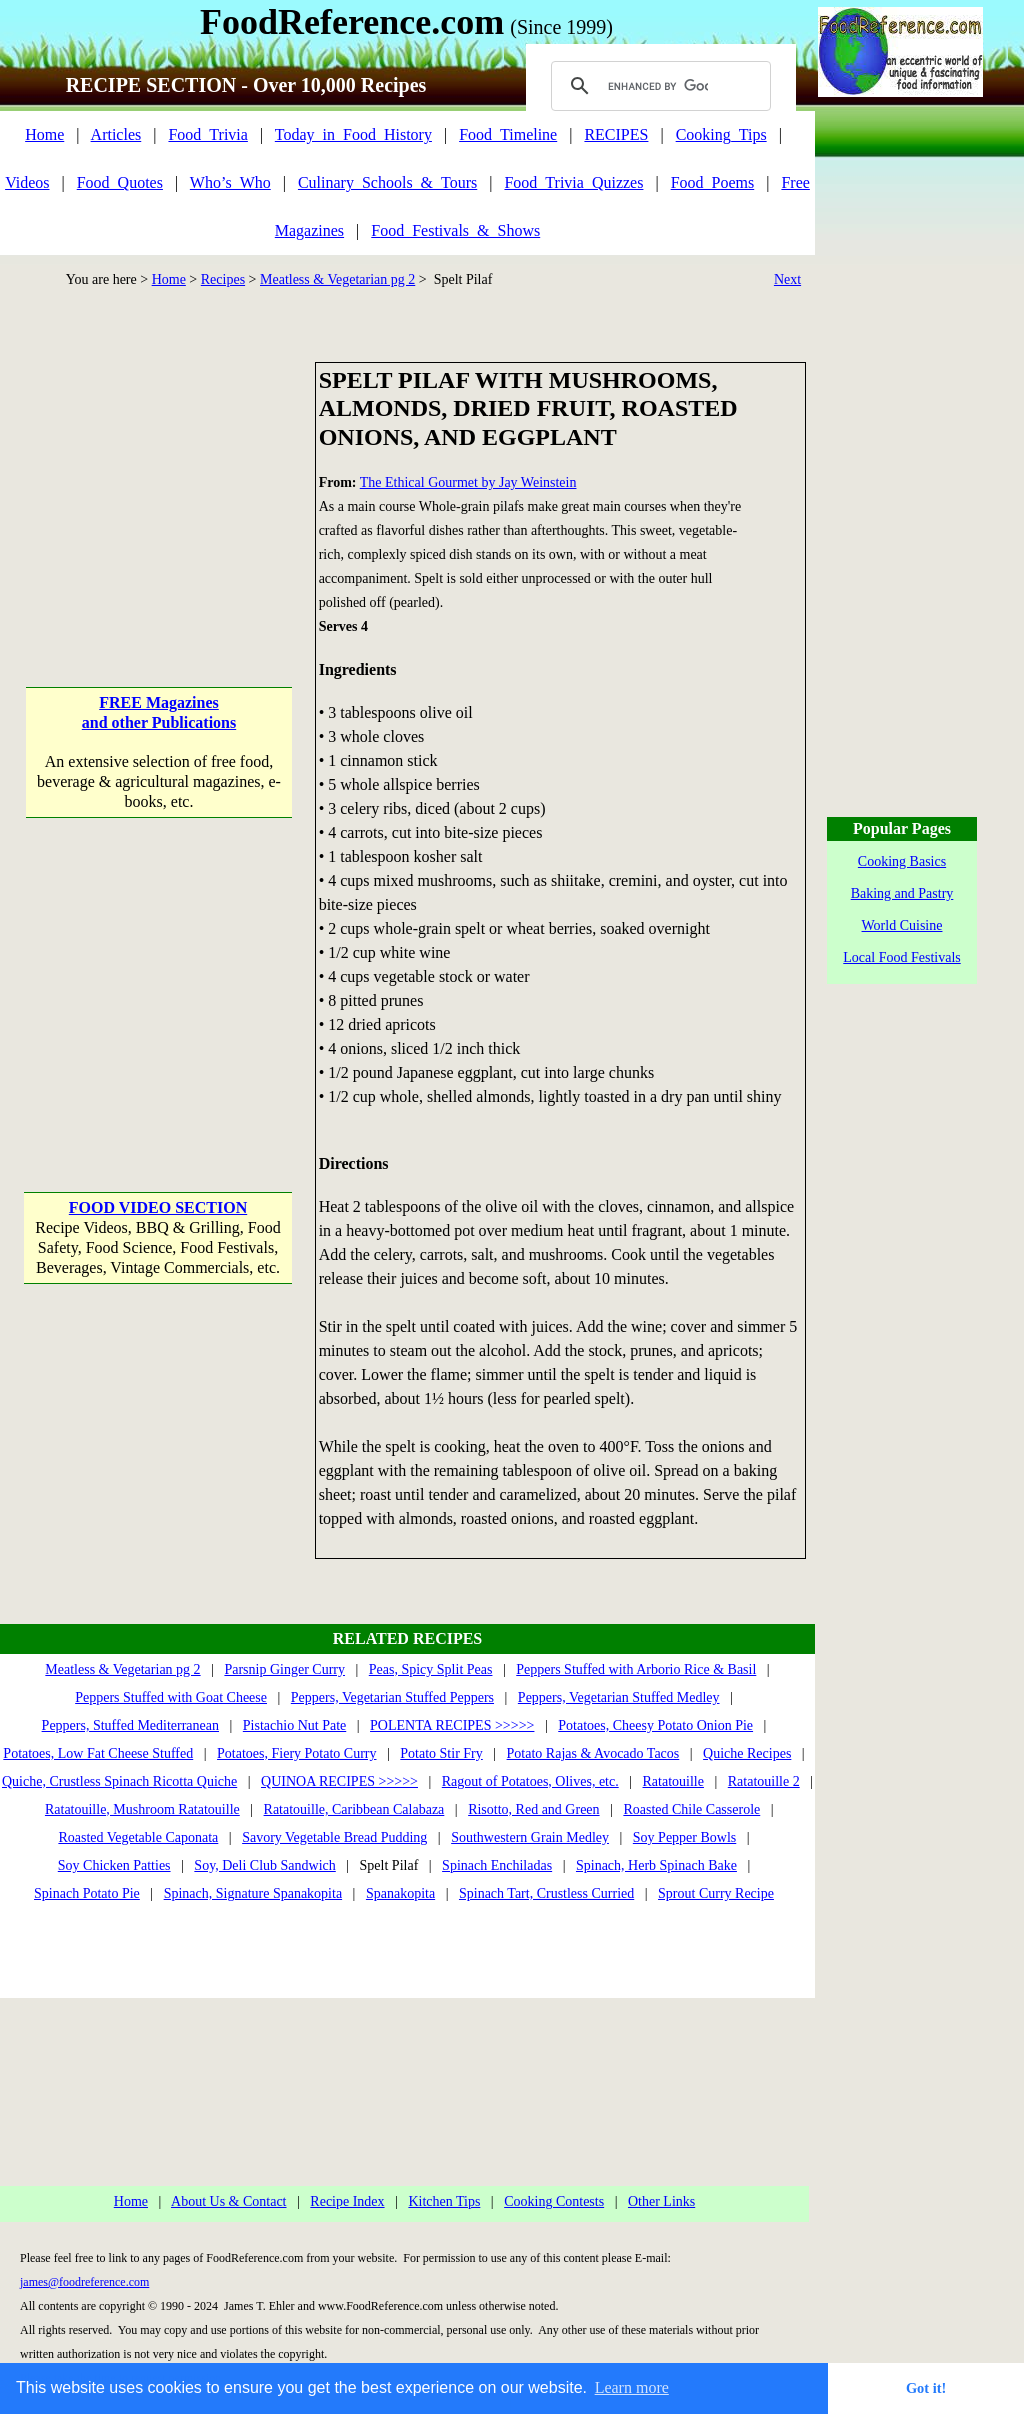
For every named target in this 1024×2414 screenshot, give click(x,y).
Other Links (661, 2201)
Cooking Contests (554, 2201)
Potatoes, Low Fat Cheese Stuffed (98, 1753)
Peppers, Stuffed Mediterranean (130, 1725)
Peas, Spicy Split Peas (431, 1669)
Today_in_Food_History (353, 134)
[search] (658, 86)
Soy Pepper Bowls (684, 1837)
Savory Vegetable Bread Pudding (334, 1837)
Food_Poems (713, 182)
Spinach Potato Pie (87, 1893)
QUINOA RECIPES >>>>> (339, 1781)
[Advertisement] (158, 487)
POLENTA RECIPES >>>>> (452, 1725)
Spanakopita (400, 1893)
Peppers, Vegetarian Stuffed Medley (619, 1697)
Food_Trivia (207, 134)
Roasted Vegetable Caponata (138, 1837)
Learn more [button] (632, 2387)
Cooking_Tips (721, 134)
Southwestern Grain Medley (530, 1837)
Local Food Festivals (901, 957)
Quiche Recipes (747, 1753)
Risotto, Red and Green (533, 1809)
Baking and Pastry (902, 893)
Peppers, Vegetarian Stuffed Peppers (392, 1697)
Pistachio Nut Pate (294, 1725)
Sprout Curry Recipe (716, 1893)
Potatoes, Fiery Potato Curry (296, 1753)
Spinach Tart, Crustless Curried (546, 1893)
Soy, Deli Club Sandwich (264, 1865)
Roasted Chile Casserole (691, 1809)
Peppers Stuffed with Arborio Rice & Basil (636, 1669)
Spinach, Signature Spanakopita (253, 1893)
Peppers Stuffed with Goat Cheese (171, 1697)
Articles (116, 134)
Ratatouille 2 (764, 1781)
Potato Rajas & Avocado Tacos (593, 1753)
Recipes (223, 279)
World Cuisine (902, 925)
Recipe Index (347, 2201)
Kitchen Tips (444, 2201)
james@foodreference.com (84, 2282)
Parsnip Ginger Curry (284, 1669)
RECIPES (616, 134)
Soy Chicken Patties (114, 1865)
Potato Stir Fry (441, 1753)
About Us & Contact (229, 2201)
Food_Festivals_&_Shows (455, 230)
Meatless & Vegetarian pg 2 (337, 279)
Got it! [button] (926, 2388)
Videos (27, 182)
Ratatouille (673, 1781)
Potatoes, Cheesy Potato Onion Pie (655, 1725)
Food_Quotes (120, 182)
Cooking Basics (902, 861)
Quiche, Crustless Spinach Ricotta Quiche (119, 1781)
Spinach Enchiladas (497, 1865)
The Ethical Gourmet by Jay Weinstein (468, 482)
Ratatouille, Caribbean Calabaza (354, 1809)
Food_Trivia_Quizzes (573, 182)
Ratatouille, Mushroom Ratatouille (142, 1809)
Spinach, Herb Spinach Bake (656, 1865)
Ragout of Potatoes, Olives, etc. (530, 1781)
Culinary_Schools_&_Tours (387, 182)
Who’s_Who (230, 182)
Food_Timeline (508, 134)
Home (44, 134)
